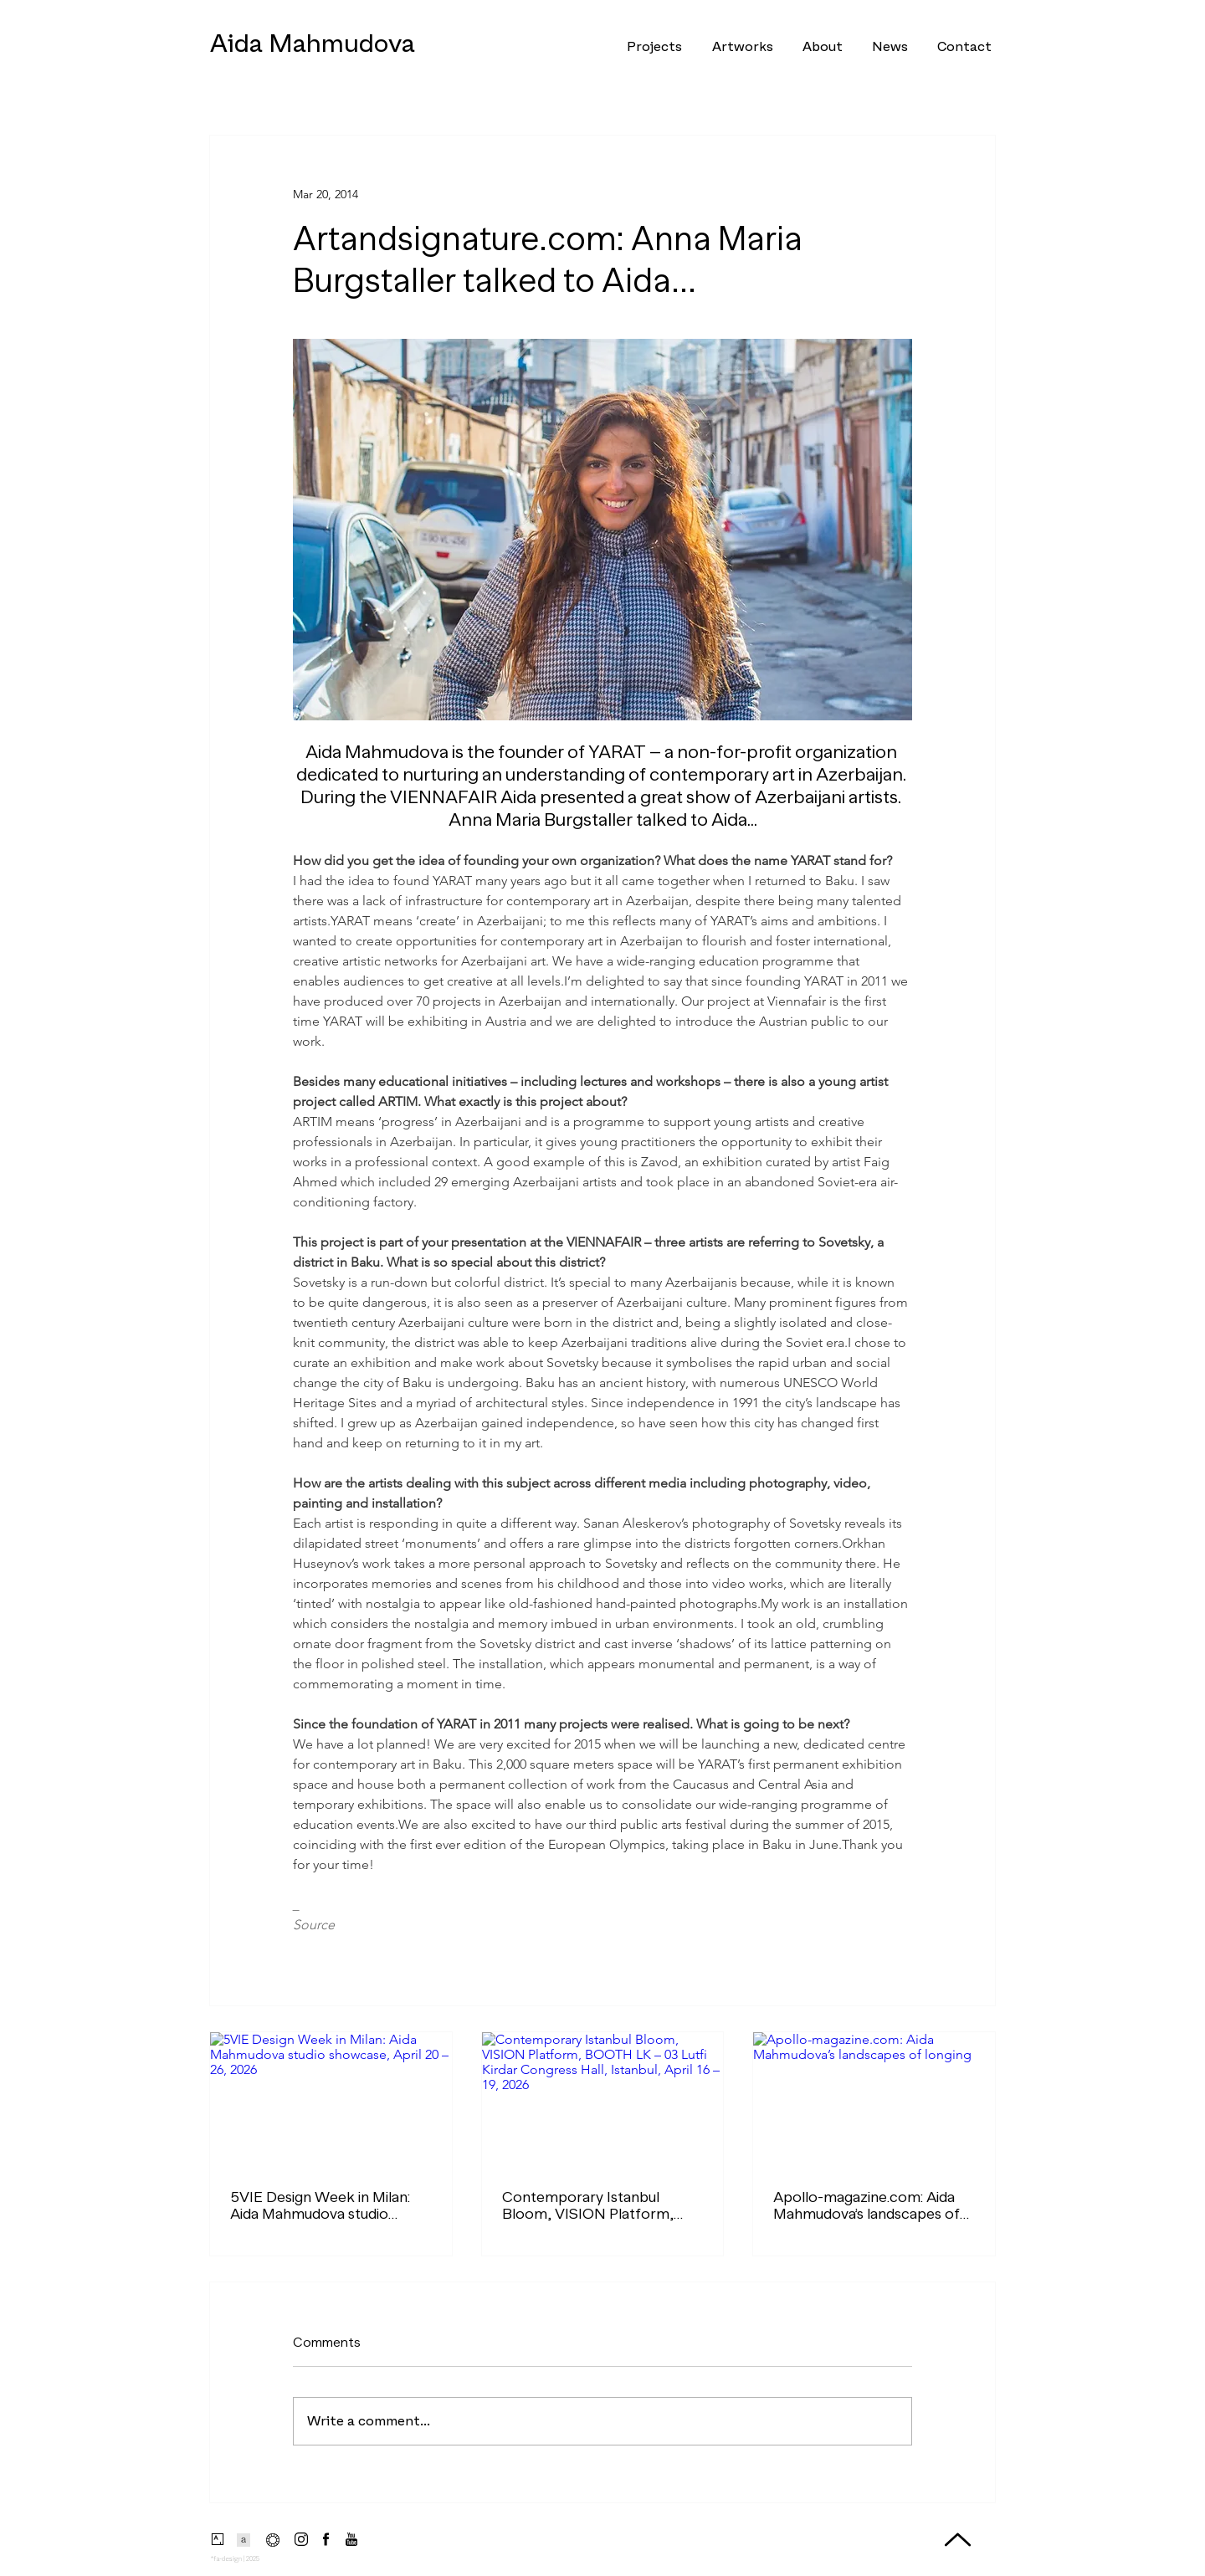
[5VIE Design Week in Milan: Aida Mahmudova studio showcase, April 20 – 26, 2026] (331, 2100)
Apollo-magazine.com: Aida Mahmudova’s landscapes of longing (866, 2205)
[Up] (957, 2539)
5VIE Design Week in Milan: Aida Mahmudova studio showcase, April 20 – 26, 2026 (320, 2205)
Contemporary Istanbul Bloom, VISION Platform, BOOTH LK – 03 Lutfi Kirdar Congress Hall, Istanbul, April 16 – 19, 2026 (597, 2205)
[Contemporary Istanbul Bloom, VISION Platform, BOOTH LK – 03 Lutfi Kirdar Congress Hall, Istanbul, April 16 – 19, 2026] (603, 2100)
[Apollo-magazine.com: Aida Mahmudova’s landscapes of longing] (874, 2100)
